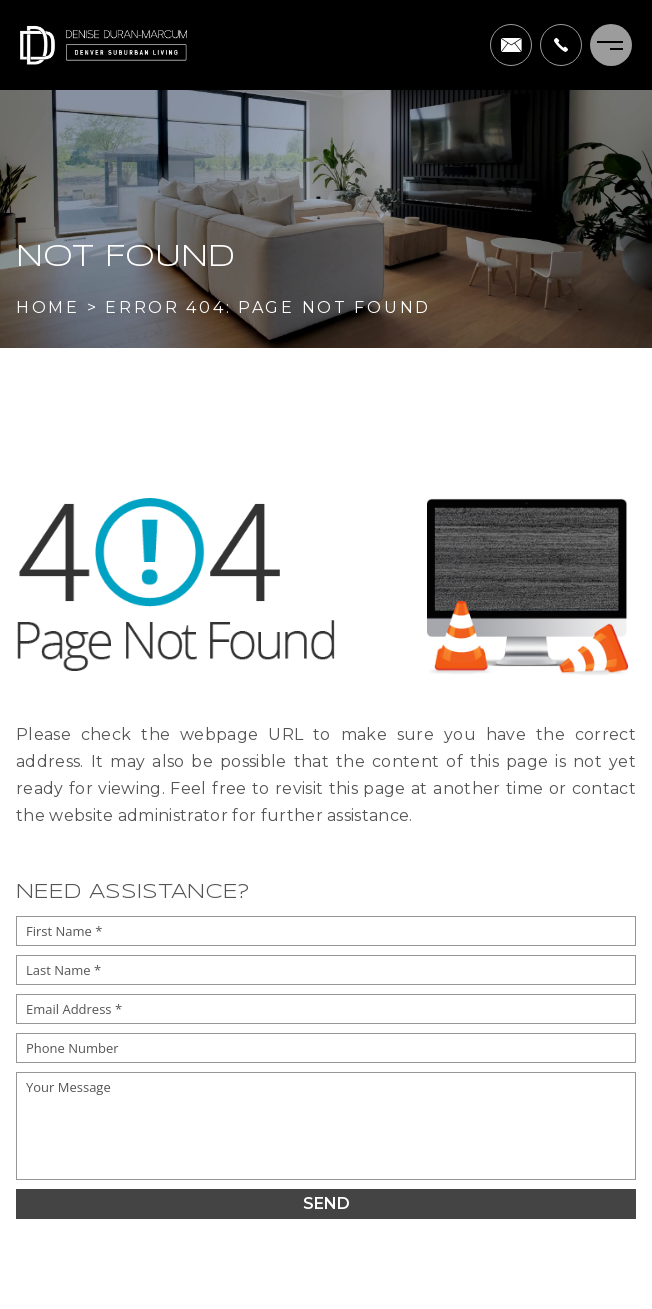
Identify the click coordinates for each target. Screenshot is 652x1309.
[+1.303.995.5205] (561, 45)
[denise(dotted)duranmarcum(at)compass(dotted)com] (511, 45)
